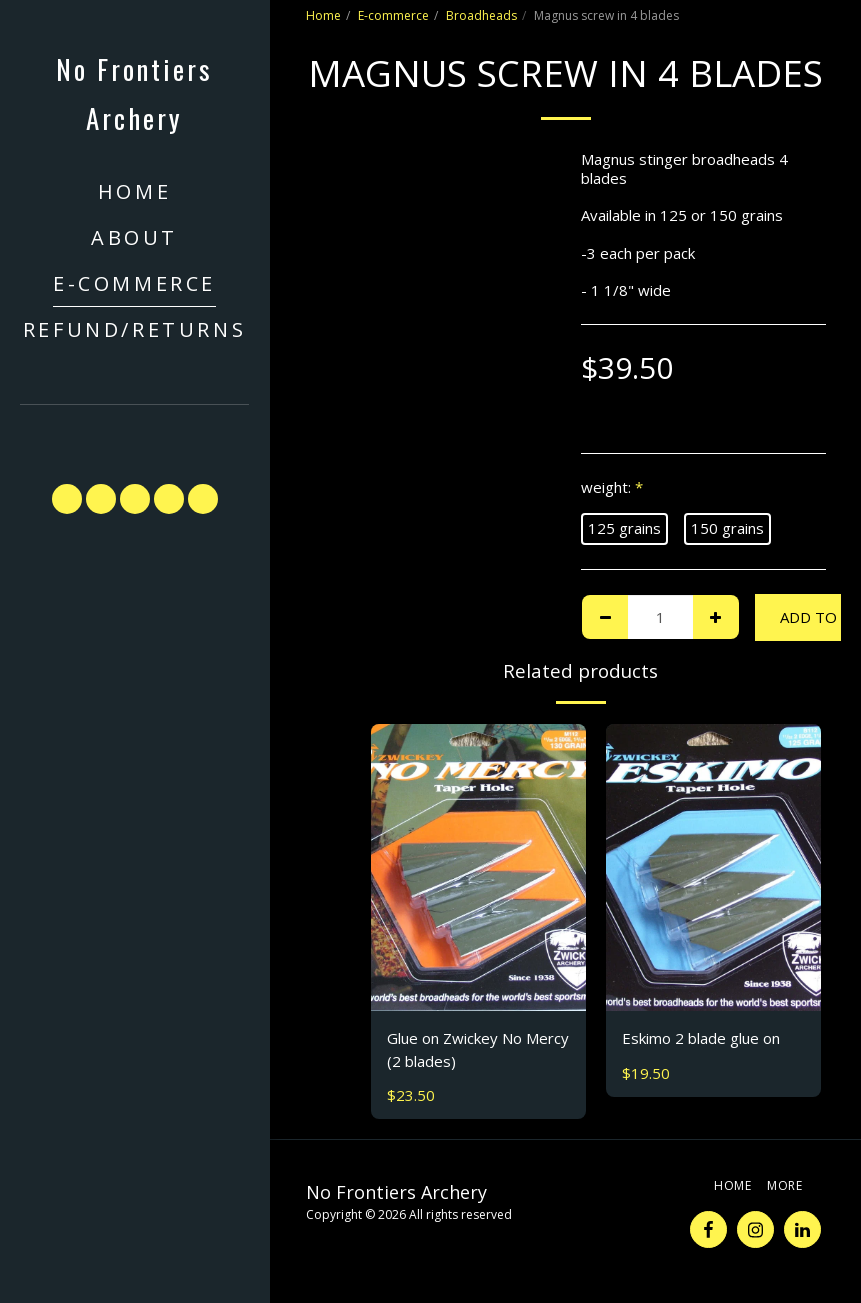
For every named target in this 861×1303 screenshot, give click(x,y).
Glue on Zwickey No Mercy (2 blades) (478, 1049)
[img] (478, 867)
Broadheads (481, 15)
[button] (135, 434)
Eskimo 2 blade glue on (701, 1038)
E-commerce (393, 15)
